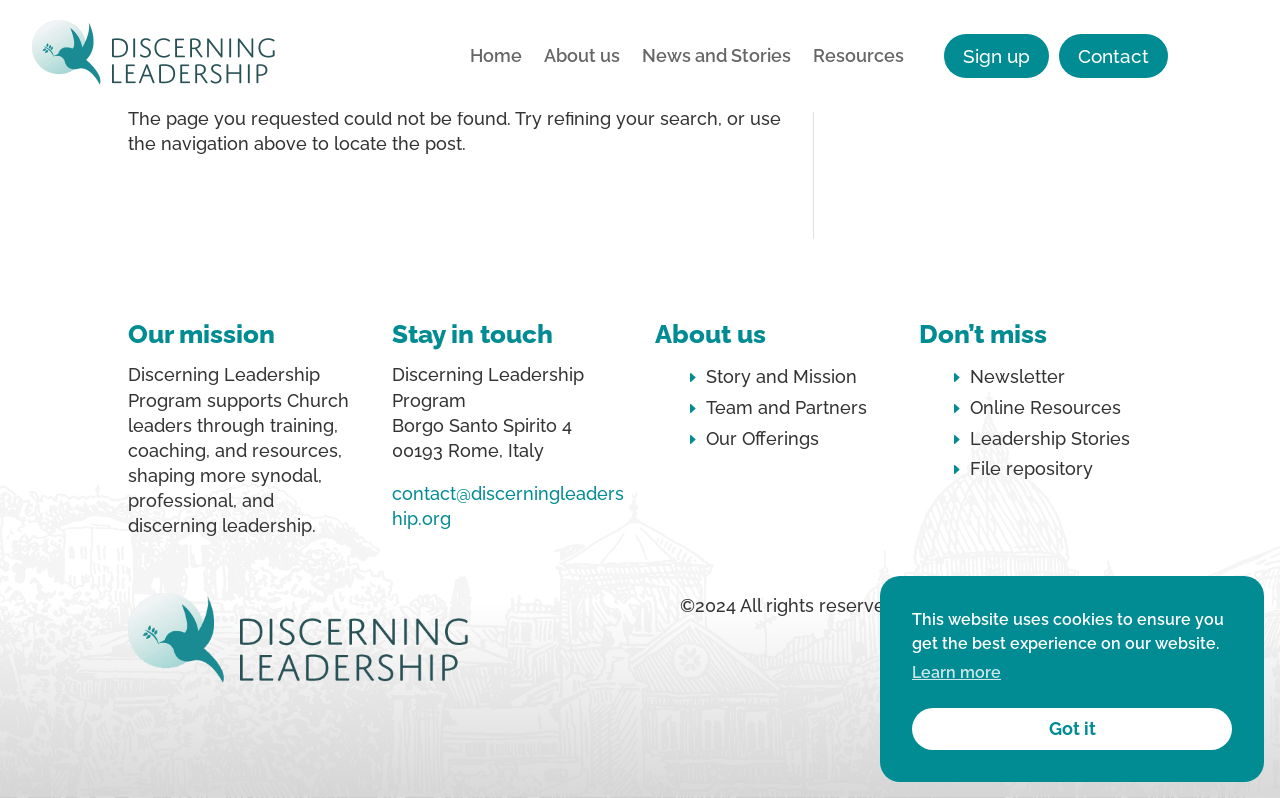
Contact (1113, 56)
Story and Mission (781, 376)
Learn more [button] (956, 672)
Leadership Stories (1050, 438)
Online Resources (1045, 407)
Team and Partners (786, 407)
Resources (858, 57)
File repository (1031, 468)
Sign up (996, 56)
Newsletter (1017, 376)
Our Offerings (762, 438)
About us (582, 57)
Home (496, 57)
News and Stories (716, 57)
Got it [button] (1072, 728)
